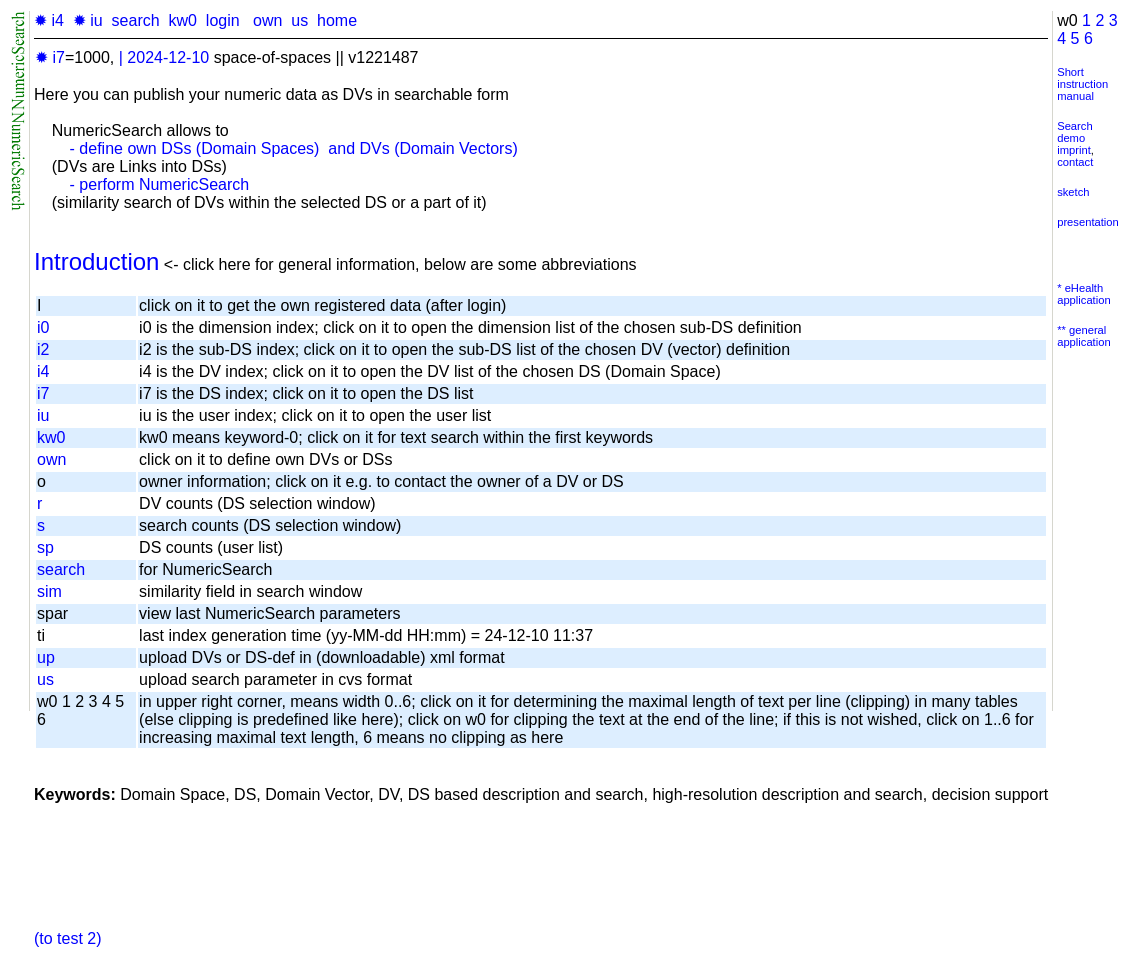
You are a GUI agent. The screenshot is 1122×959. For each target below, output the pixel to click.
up (46, 657)
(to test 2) (68, 938)
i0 (43, 327)
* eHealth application (1084, 294)
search (136, 20)
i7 (43, 393)
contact (1075, 162)
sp (45, 547)
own (267, 20)
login (223, 20)
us (299, 20)
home (337, 20)
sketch (1073, 192)
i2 (43, 349)
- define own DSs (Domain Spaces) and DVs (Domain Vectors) (294, 148)
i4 (43, 371)
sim (49, 591)
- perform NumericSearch (160, 184)
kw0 (183, 20)
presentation (1088, 222)
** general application (1084, 336)
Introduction (96, 261)
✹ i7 (50, 57)
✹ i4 (49, 20)
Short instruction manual (1082, 84)
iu (43, 415)
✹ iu (88, 20)
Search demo (1074, 132)
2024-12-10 (168, 57)
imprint (1074, 150)
